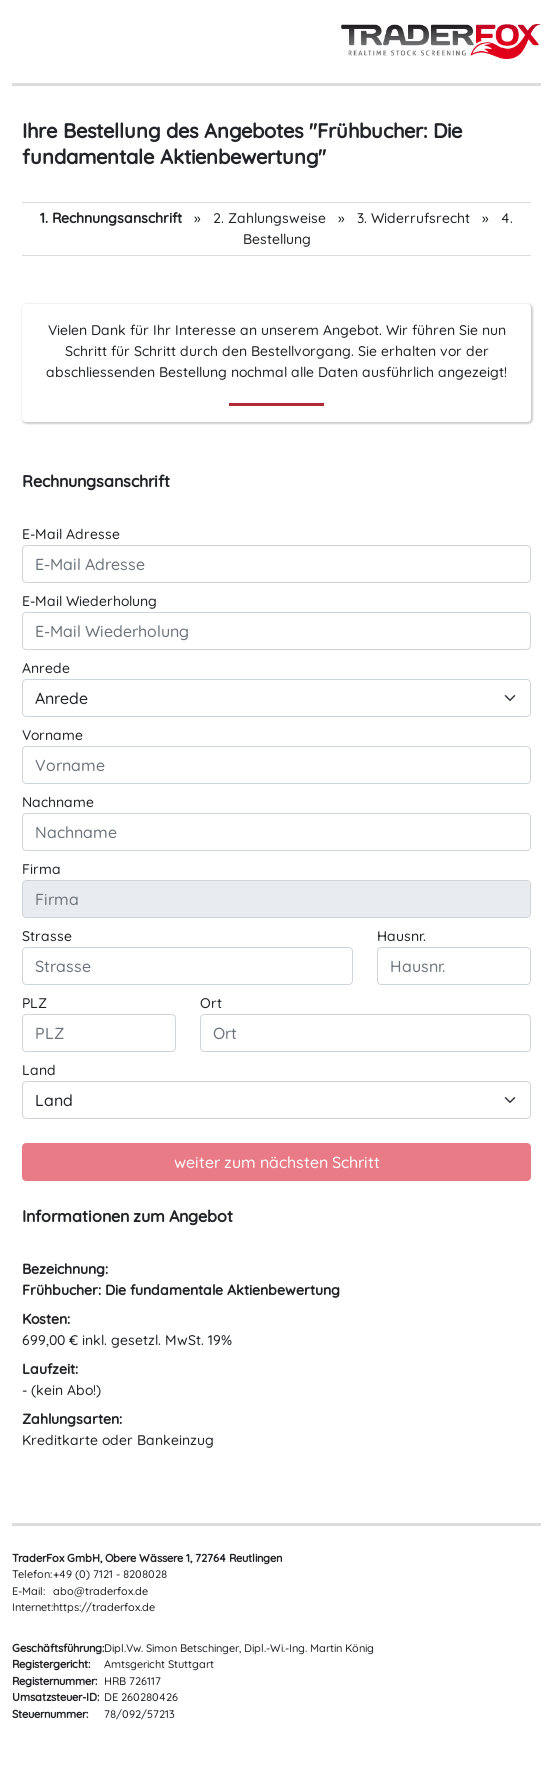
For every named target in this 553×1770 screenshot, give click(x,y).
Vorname (52, 735)
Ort (211, 1003)
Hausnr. (401, 936)
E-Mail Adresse (71, 534)
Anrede (46, 668)
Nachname (58, 802)
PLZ (34, 1003)
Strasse (47, 936)
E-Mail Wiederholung (89, 601)
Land (39, 1070)
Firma (41, 869)
